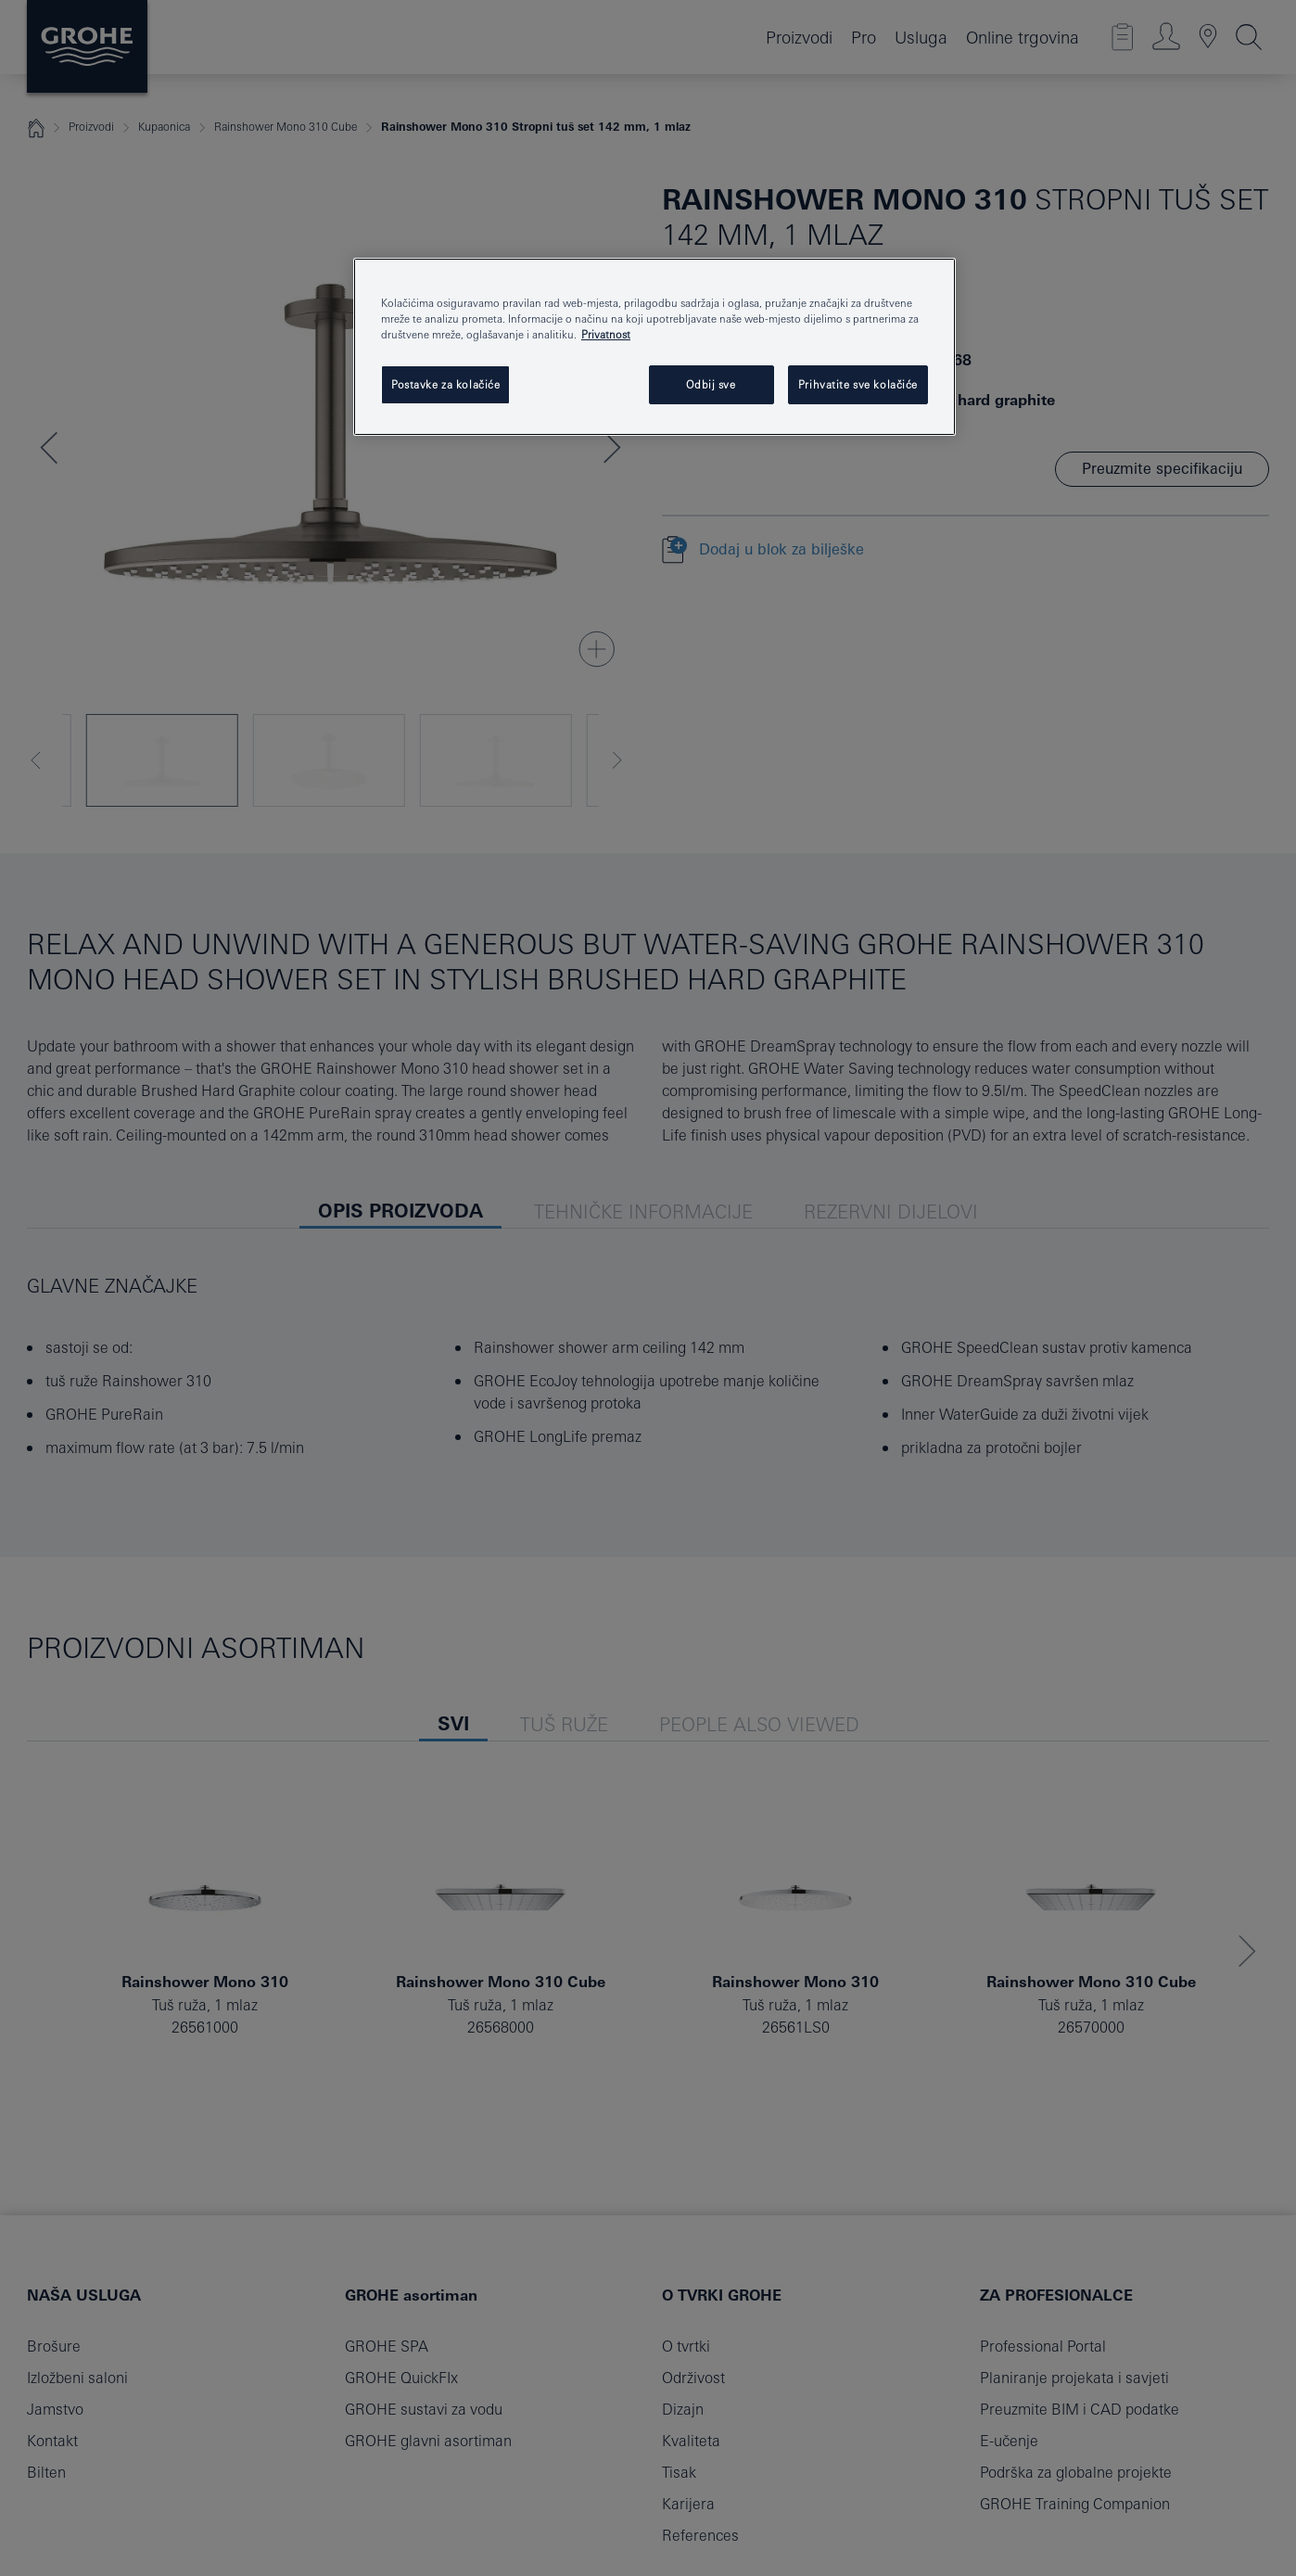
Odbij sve (710, 384)
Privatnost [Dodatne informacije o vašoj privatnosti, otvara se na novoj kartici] (605, 334)
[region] (654, 347)
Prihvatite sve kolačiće (858, 384)
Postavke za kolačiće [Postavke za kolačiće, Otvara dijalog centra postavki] (445, 384)
